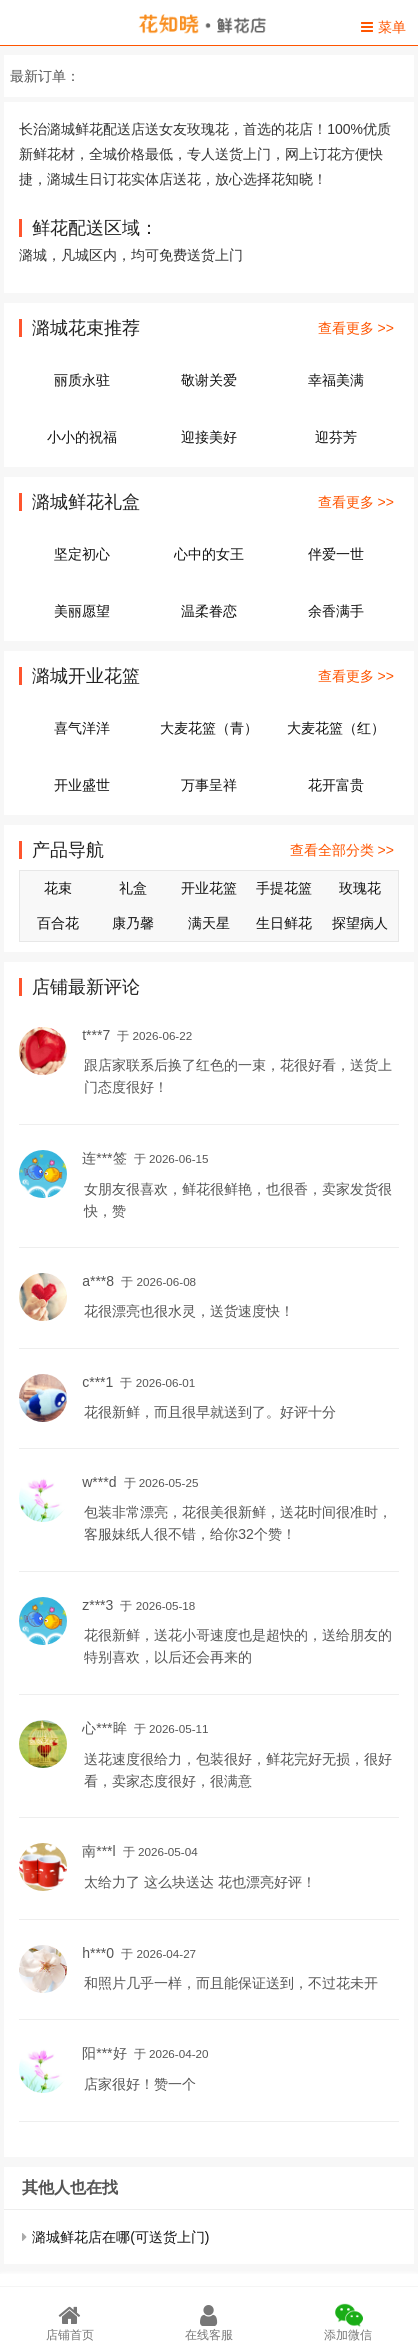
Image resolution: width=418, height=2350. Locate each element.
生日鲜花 (284, 923)
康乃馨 (133, 923)
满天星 (209, 923)
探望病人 (360, 923)
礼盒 (133, 888)
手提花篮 (284, 888)
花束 (58, 888)
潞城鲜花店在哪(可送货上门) (120, 2237)
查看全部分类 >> (342, 850)
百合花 (58, 923)
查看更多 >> (356, 328)
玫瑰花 (360, 888)
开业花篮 (209, 888)
